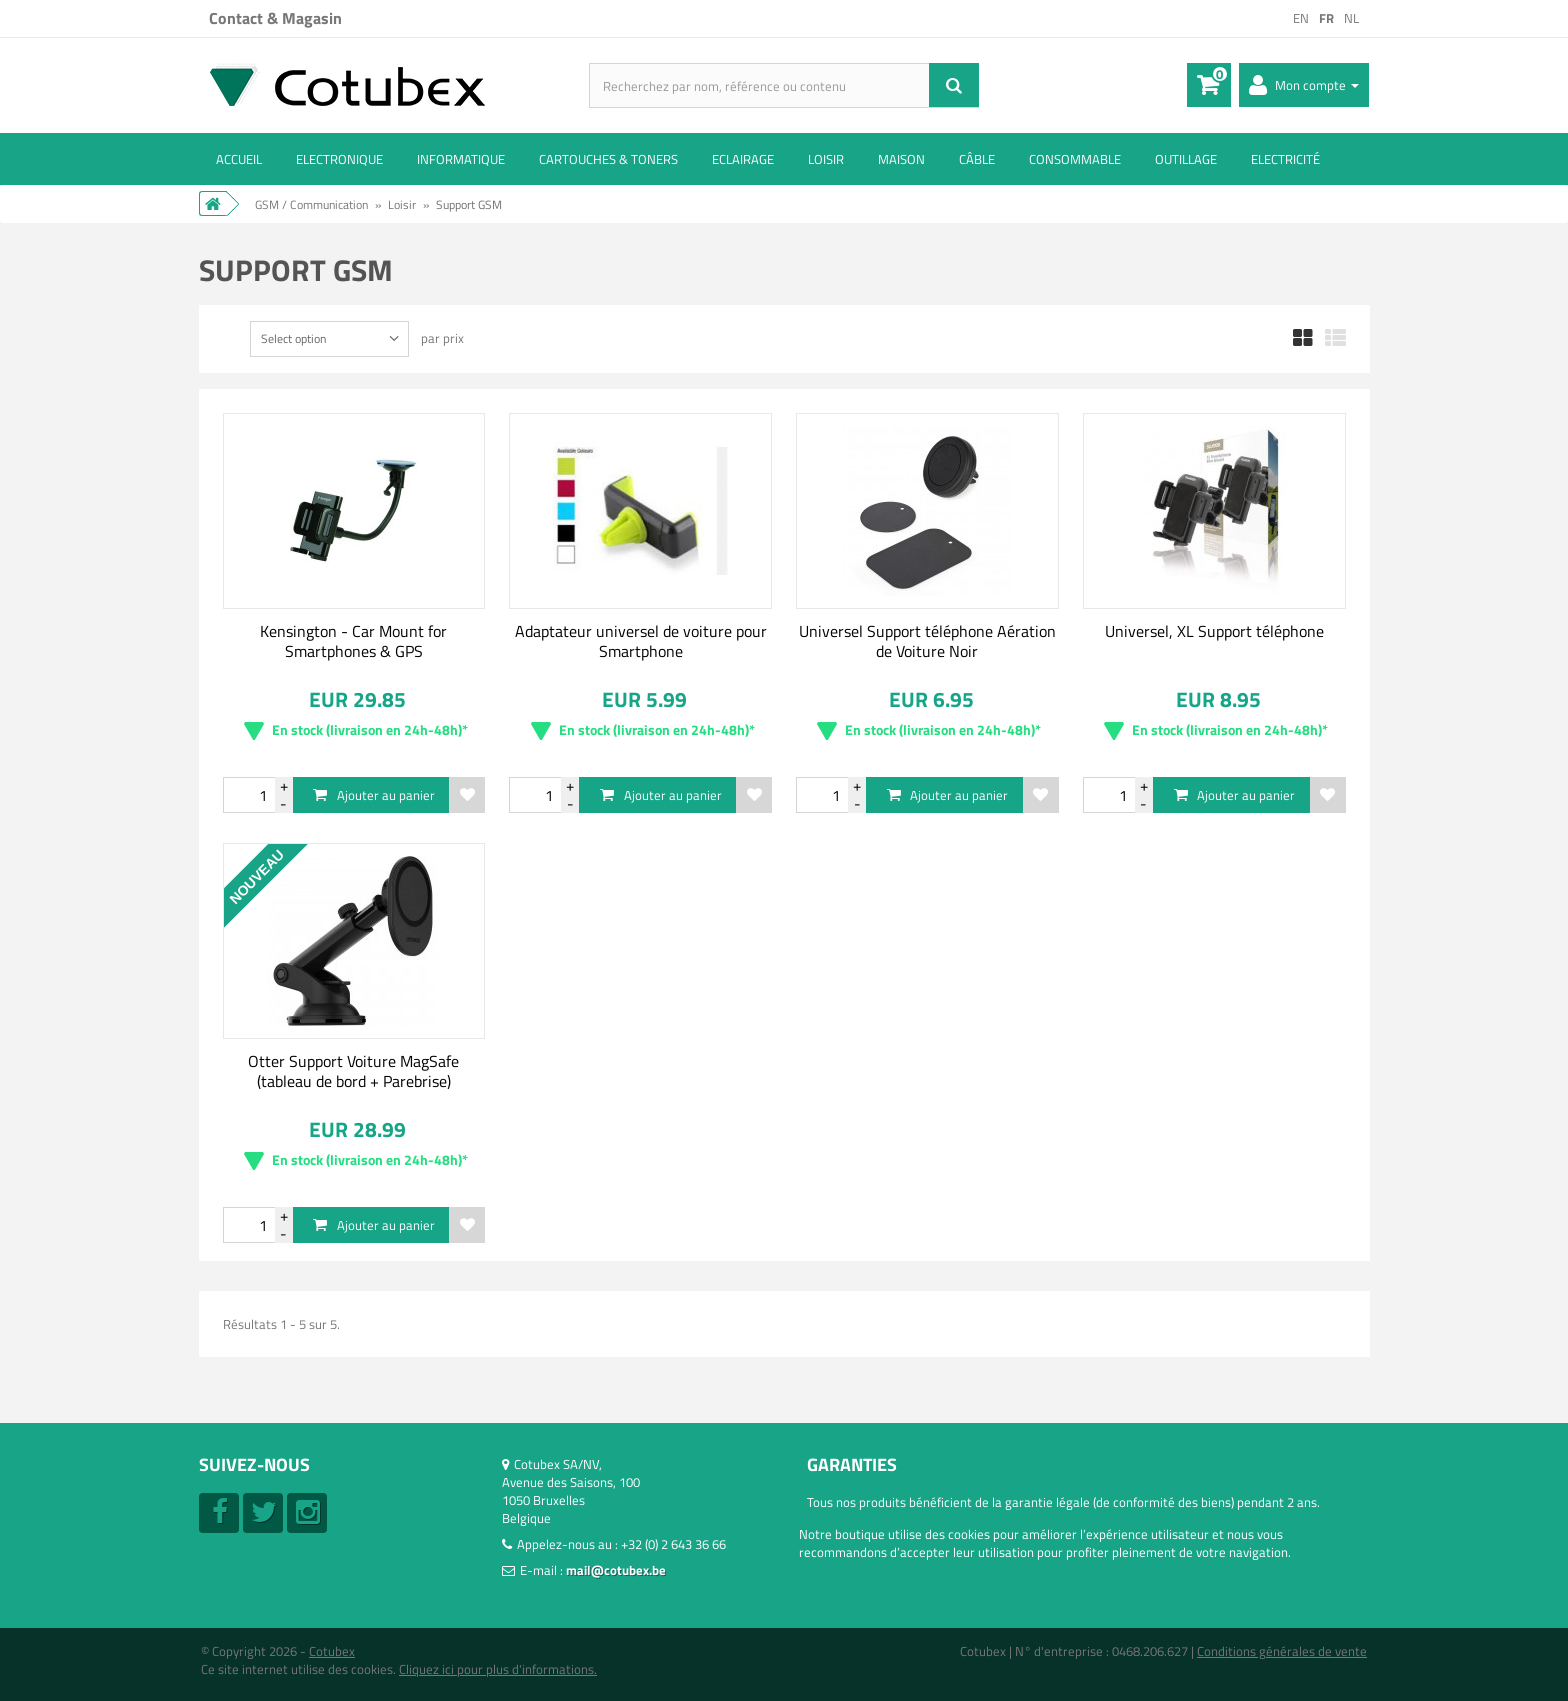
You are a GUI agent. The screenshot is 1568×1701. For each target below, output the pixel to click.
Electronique (339, 159)
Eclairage (743, 159)
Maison (901, 159)
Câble (977, 159)
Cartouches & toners (608, 159)
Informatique (461, 159)
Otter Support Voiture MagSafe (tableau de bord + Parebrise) (353, 1071)
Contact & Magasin (275, 18)
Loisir (826, 159)
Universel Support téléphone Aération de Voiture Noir (927, 641)
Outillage (1186, 159)
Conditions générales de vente (1282, 1651)
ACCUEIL (239, 159)
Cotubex (332, 1651)
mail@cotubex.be (616, 1570)
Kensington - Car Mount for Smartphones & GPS (353, 641)
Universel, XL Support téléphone (1214, 631)
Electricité (1285, 159)
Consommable (1075, 159)
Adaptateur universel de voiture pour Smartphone (641, 641)
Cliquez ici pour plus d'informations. (498, 1669)
